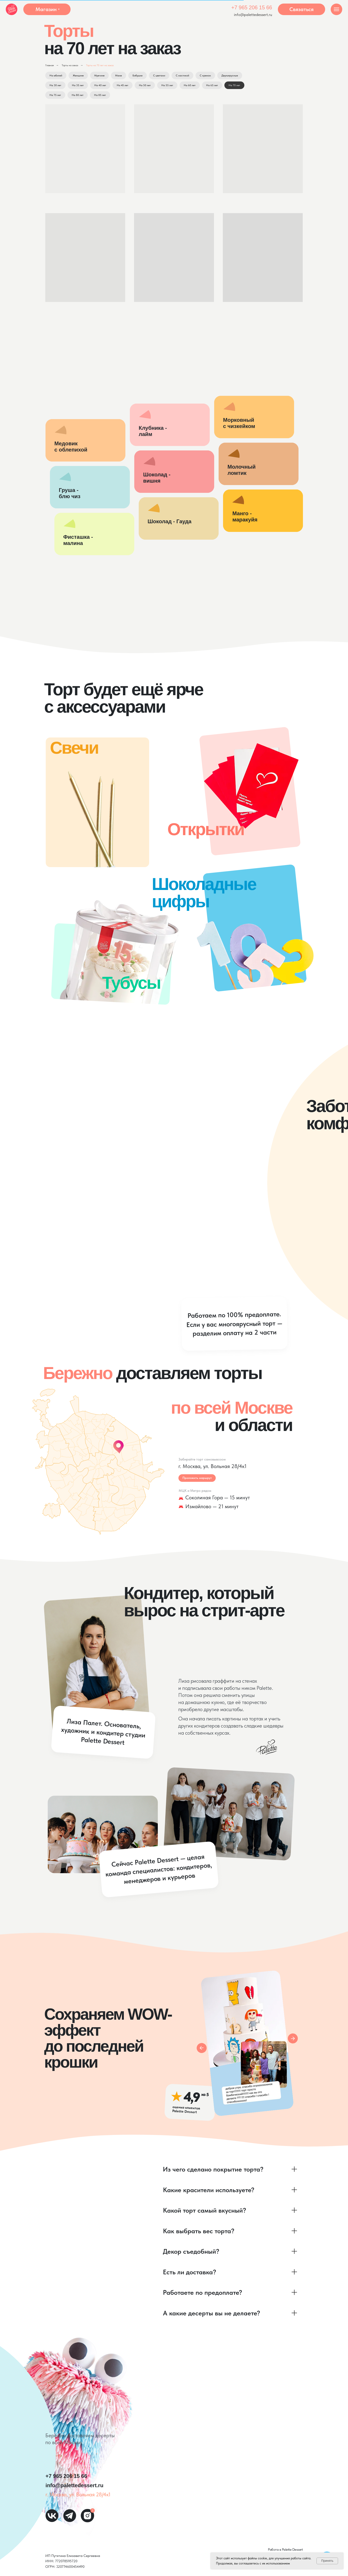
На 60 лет (190, 85)
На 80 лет (77, 95)
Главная (49, 65)
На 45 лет (122, 85)
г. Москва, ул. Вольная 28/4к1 (78, 2494)
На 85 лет (100, 95)
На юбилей (55, 75)
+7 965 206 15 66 (251, 7)
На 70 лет (234, 85)
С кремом (205, 75)
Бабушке (137, 75)
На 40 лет (100, 85)
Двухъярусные (229, 75)
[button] (301, 9)
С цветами (159, 75)
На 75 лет (55, 95)
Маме (118, 75)
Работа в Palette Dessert (285, 2549)
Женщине (78, 75)
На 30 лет (55, 85)
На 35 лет (78, 85)
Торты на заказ (70, 65)
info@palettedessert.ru (253, 14)
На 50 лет (145, 85)
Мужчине (99, 75)
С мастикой (182, 75)
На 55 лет (167, 85)
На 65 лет (212, 85)
